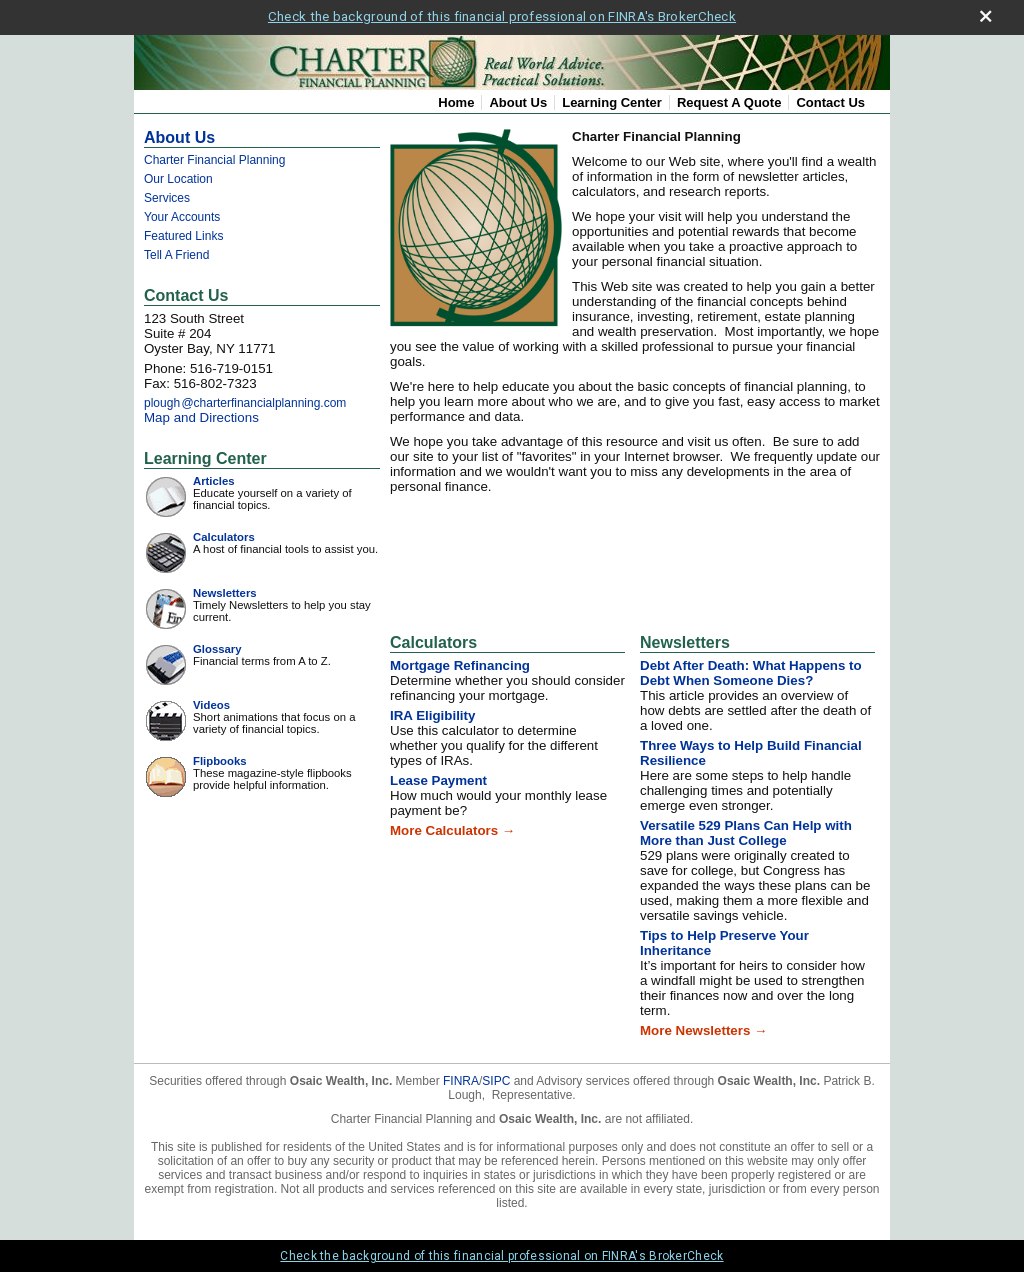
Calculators (224, 537)
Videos (211, 705)
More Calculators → (452, 830)
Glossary (217, 649)
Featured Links (183, 236)
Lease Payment (438, 780)
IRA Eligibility (432, 715)
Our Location (178, 179)
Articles (214, 481)
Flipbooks (220, 761)
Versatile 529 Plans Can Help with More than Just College (746, 833)
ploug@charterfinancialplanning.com (245, 403)
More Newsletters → (703, 1030)
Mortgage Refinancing (460, 665)
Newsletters (225, 593)
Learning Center (612, 102)
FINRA (461, 1081)
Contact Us (830, 102)
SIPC (496, 1081)
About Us (518, 102)
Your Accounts (182, 217)
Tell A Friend (176, 255)
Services (167, 198)
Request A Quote (729, 102)
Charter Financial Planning (214, 160)
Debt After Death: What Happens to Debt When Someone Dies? (751, 673)
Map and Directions (201, 417)
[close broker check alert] (985, 16)
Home (456, 102)
